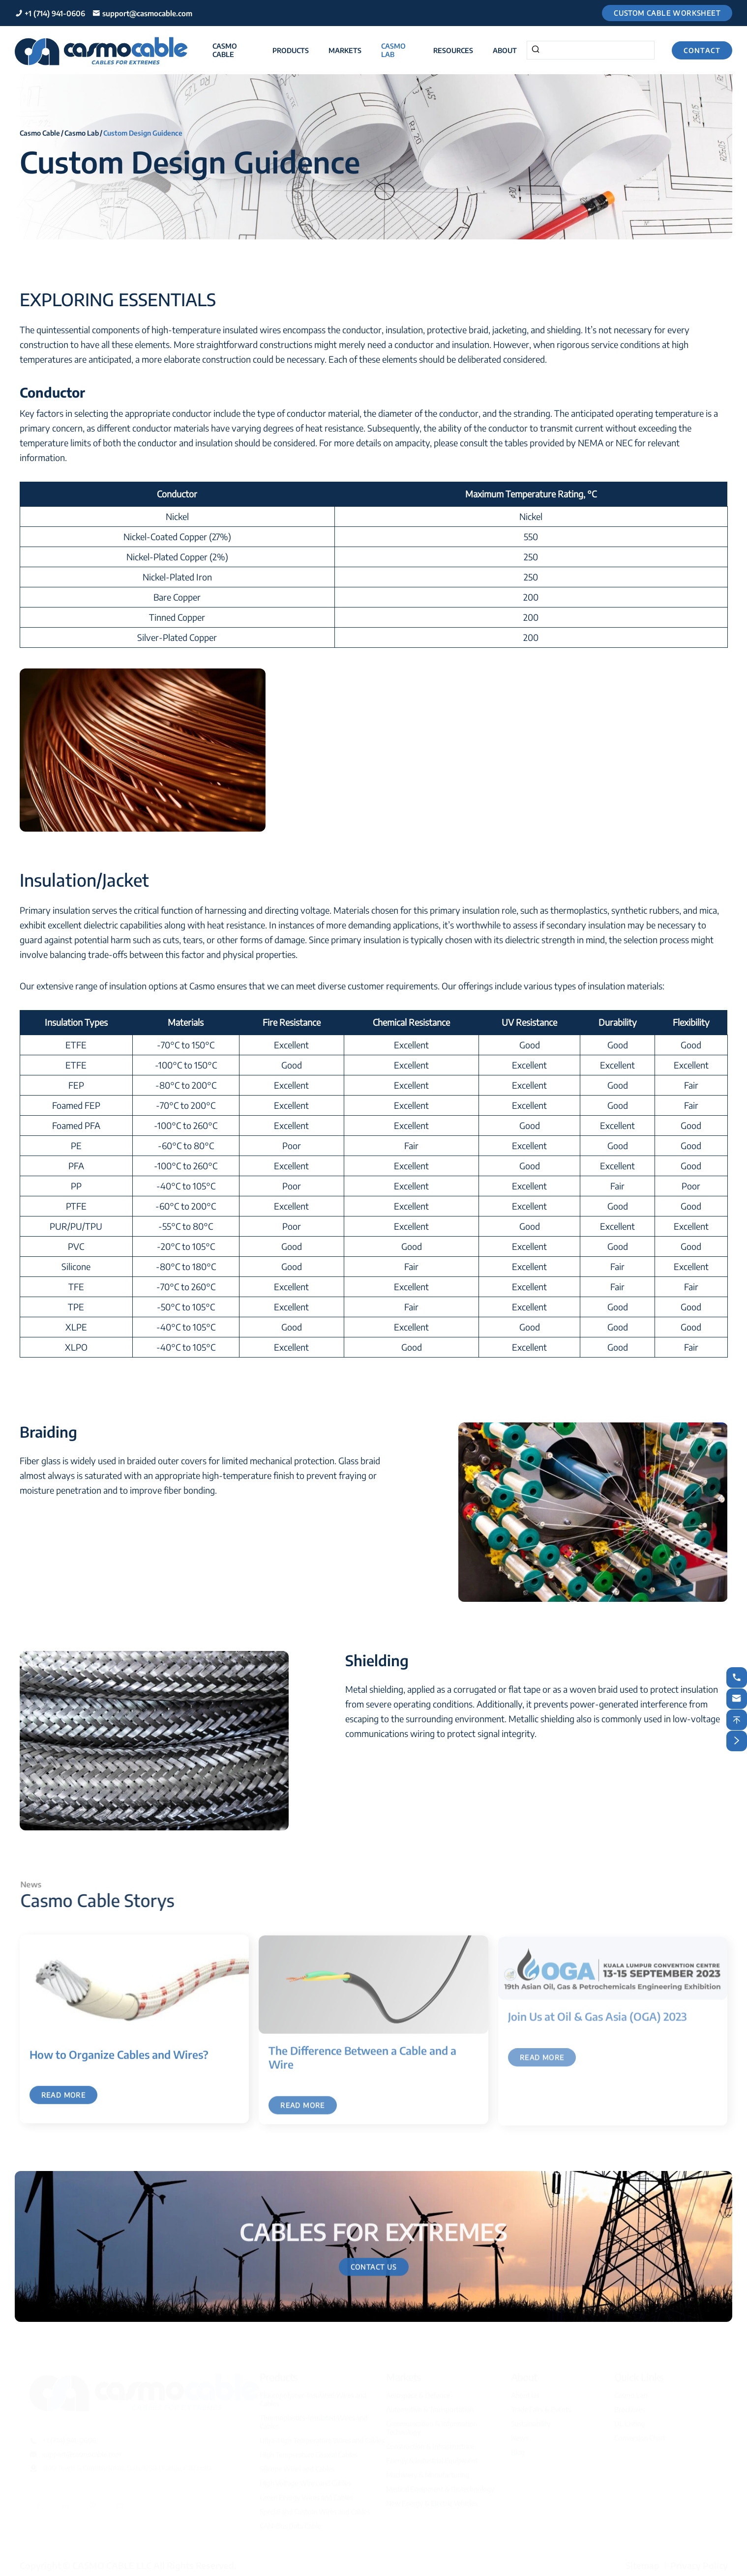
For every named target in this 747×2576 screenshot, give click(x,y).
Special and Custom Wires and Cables (315, 2510)
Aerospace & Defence (417, 2394)
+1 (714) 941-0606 (55, 13)
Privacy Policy (699, 2564)
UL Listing (629, 2422)
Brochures (629, 2408)
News (519, 2436)
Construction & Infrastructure (430, 2445)
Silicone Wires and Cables (297, 2467)
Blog (518, 2451)
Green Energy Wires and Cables (306, 2496)
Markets (345, 50)
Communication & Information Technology (431, 2426)
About (505, 50)
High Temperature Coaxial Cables (308, 2453)
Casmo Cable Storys (105, 1900)
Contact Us (374, 2274)
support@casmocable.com (147, 13)
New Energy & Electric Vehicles (431, 2502)
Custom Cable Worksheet (667, 13)
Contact (702, 50)
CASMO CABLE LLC (111, 2564)
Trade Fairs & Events (541, 2408)
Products (290, 50)
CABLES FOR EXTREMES (373, 2223)
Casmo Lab (393, 50)
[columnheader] (177, 494)
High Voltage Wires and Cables (305, 2482)
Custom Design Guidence (142, 132)
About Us (525, 2394)
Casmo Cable (224, 50)
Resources (453, 50)
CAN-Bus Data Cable (290, 2524)
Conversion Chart (639, 2436)
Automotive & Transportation (430, 2408)
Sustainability (530, 2422)
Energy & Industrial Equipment (432, 2459)
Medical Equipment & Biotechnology (440, 2488)
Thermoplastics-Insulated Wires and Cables (313, 2420)
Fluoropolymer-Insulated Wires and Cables (313, 2398)
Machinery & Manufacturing (427, 2473)
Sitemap (642, 2564)
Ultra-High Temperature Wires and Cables (322, 2439)
